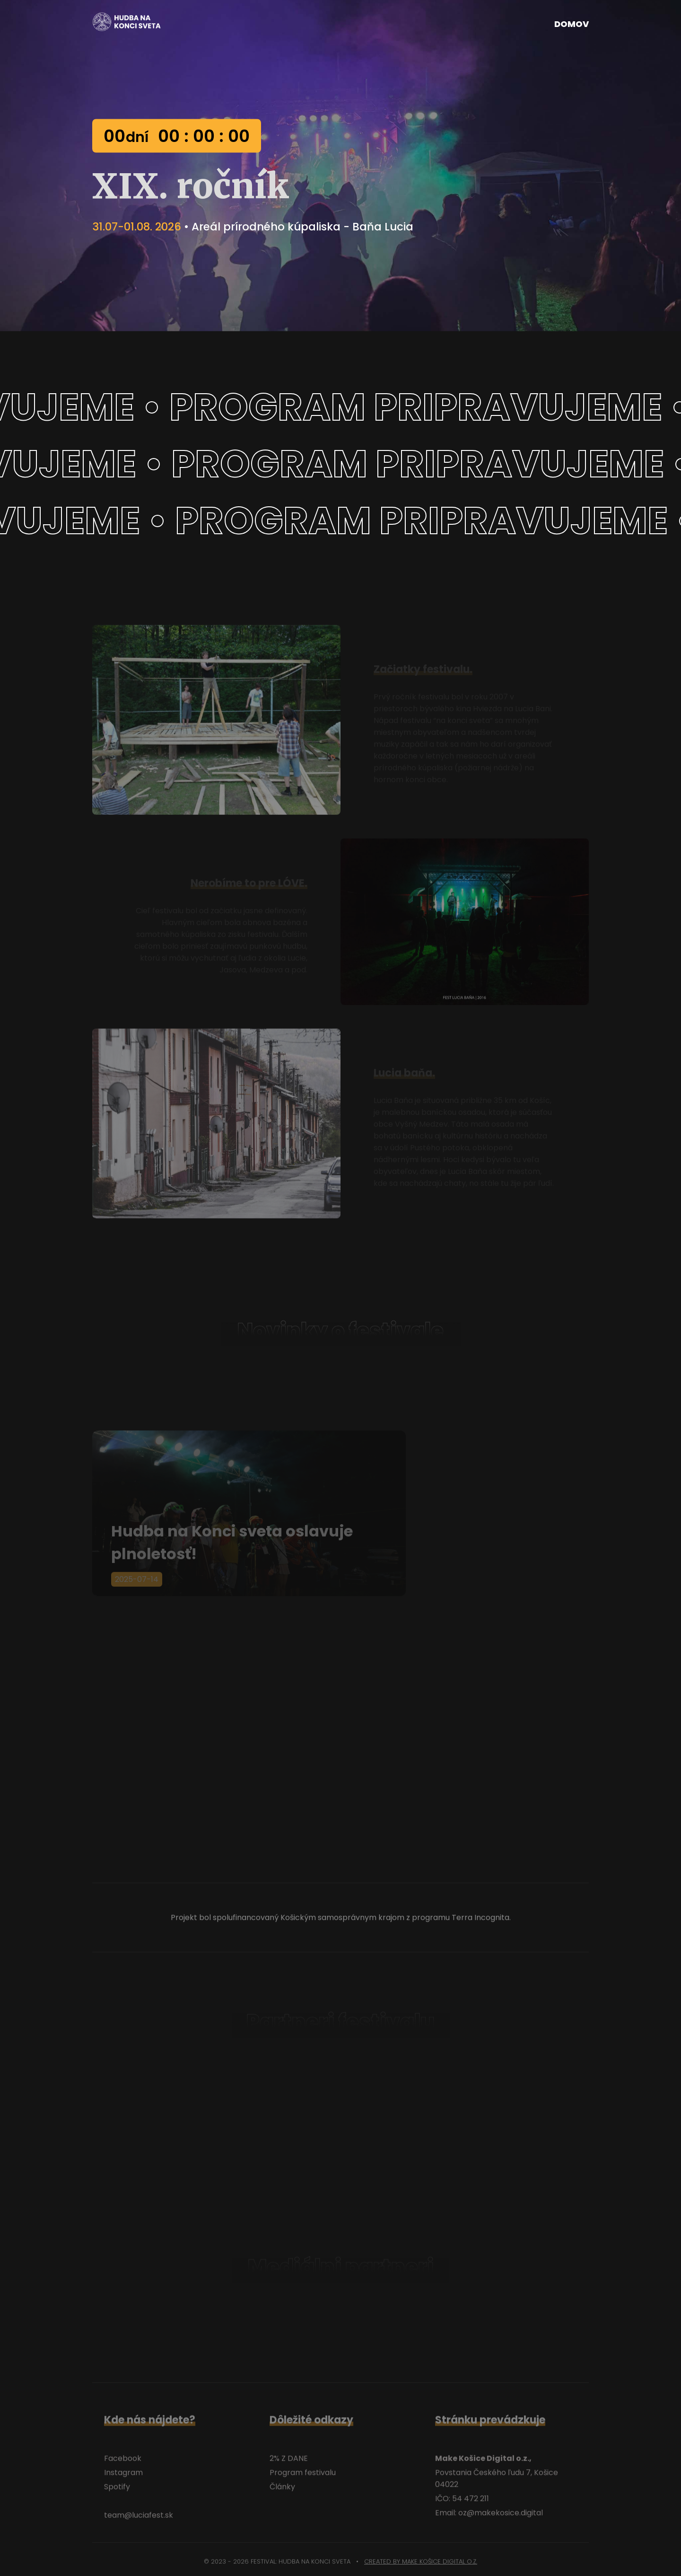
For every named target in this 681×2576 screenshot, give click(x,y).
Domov (571, 24)
